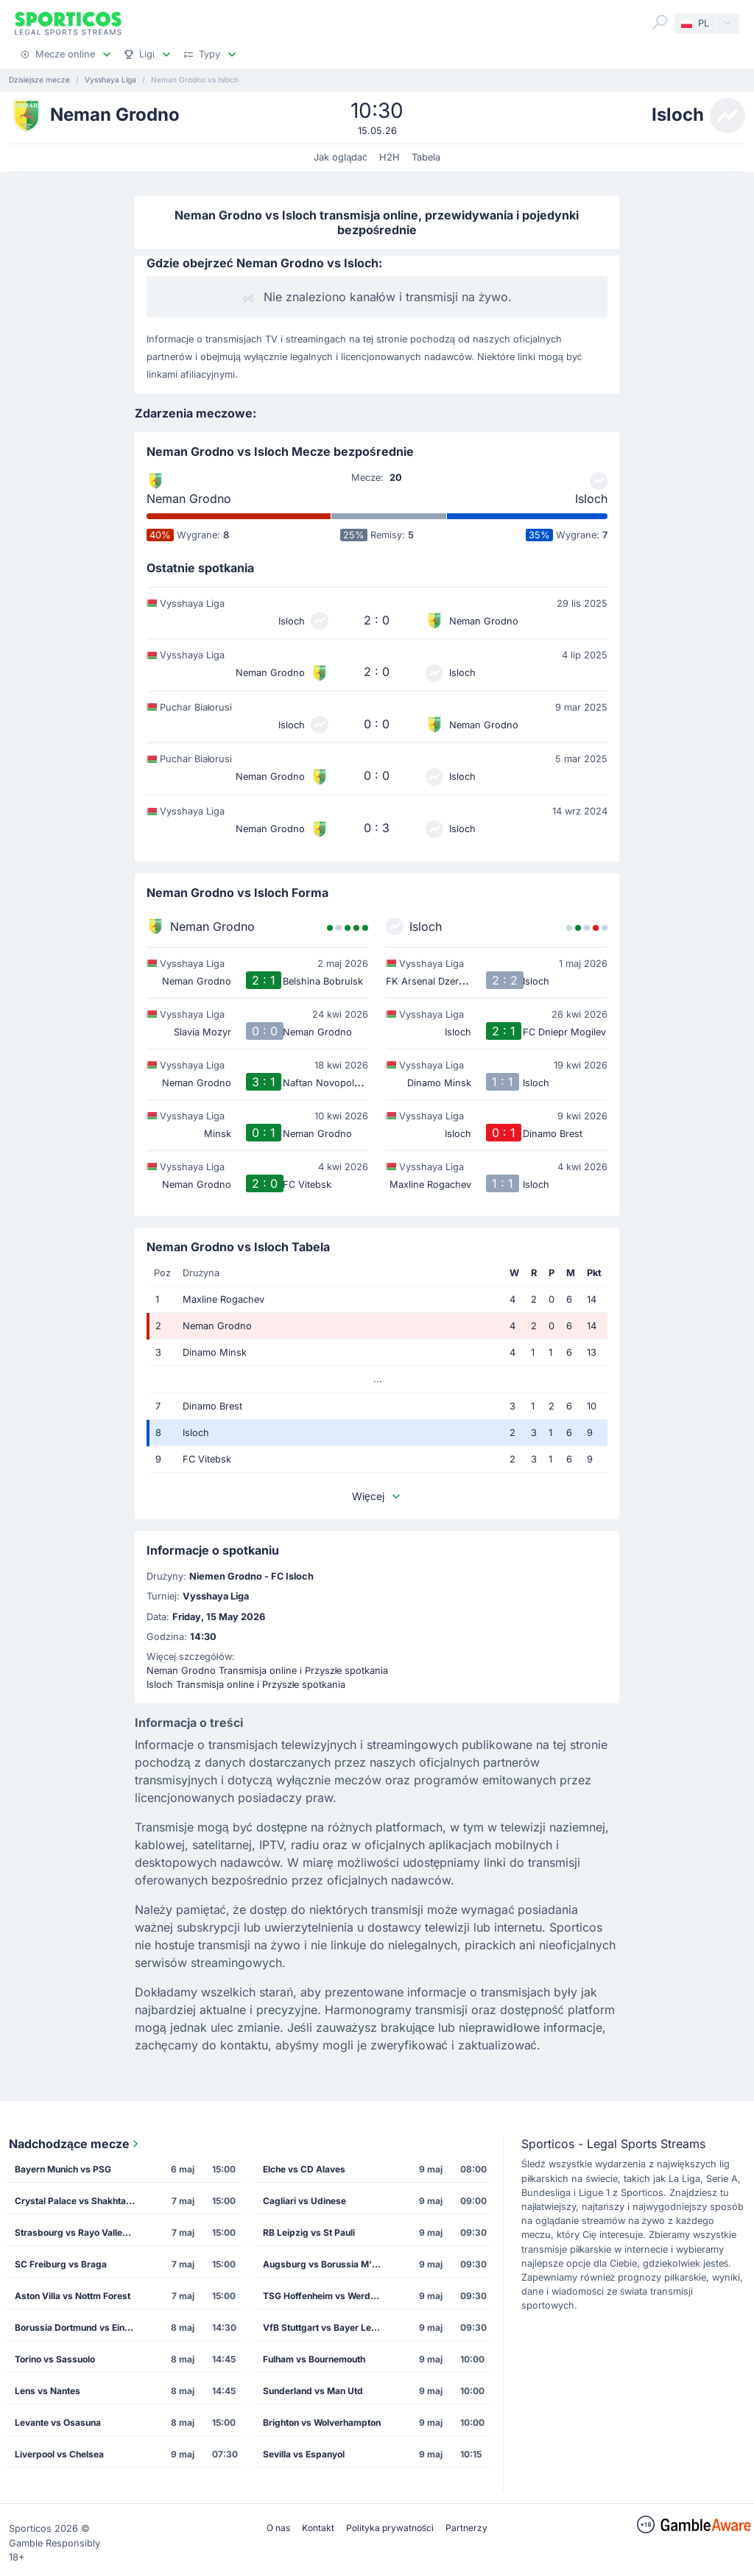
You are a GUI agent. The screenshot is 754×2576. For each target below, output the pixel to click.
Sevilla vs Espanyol (304, 2454)
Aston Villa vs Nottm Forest (72, 2295)
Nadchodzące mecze (75, 2143)
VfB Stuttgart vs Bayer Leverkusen (327, 2327)
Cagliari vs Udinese (304, 2200)
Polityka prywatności (390, 2527)
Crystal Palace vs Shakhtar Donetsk (79, 2200)
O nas (278, 2527)
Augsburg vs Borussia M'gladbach (327, 2264)
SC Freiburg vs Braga (61, 2264)
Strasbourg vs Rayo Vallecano (79, 2232)
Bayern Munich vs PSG (63, 2169)
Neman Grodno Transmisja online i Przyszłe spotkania (268, 1670)
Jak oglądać (340, 157)
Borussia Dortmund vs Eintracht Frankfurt (79, 2327)
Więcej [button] (377, 1496)
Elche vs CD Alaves (304, 2169)
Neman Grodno (189, 498)
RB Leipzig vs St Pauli (309, 2232)
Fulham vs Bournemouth (314, 2359)
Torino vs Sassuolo (55, 2359)
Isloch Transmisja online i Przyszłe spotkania (246, 1684)
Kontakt (318, 2527)
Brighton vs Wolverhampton (322, 2422)
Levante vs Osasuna (58, 2422)
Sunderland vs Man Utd (313, 2390)
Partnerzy (466, 2527)
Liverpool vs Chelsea (59, 2454)
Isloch (591, 498)
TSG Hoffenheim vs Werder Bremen (327, 2295)
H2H (389, 157)
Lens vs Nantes (47, 2390)
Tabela (426, 157)
